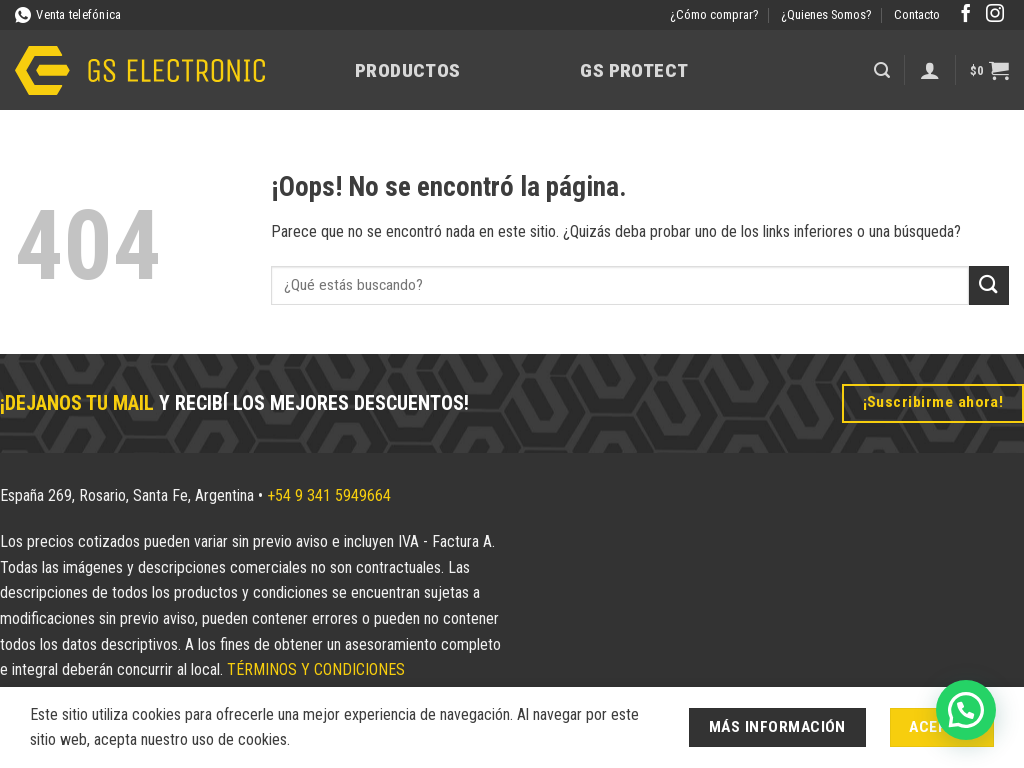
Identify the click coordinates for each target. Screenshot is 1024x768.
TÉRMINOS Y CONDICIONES (316, 669)
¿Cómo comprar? (714, 14)
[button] (882, 70)
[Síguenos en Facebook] (966, 15)
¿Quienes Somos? (826, 14)
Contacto (917, 14)
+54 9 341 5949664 (329, 495)
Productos (407, 70)
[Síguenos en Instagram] (995, 15)
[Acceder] (930, 70)
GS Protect (634, 70)
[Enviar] (989, 285)
